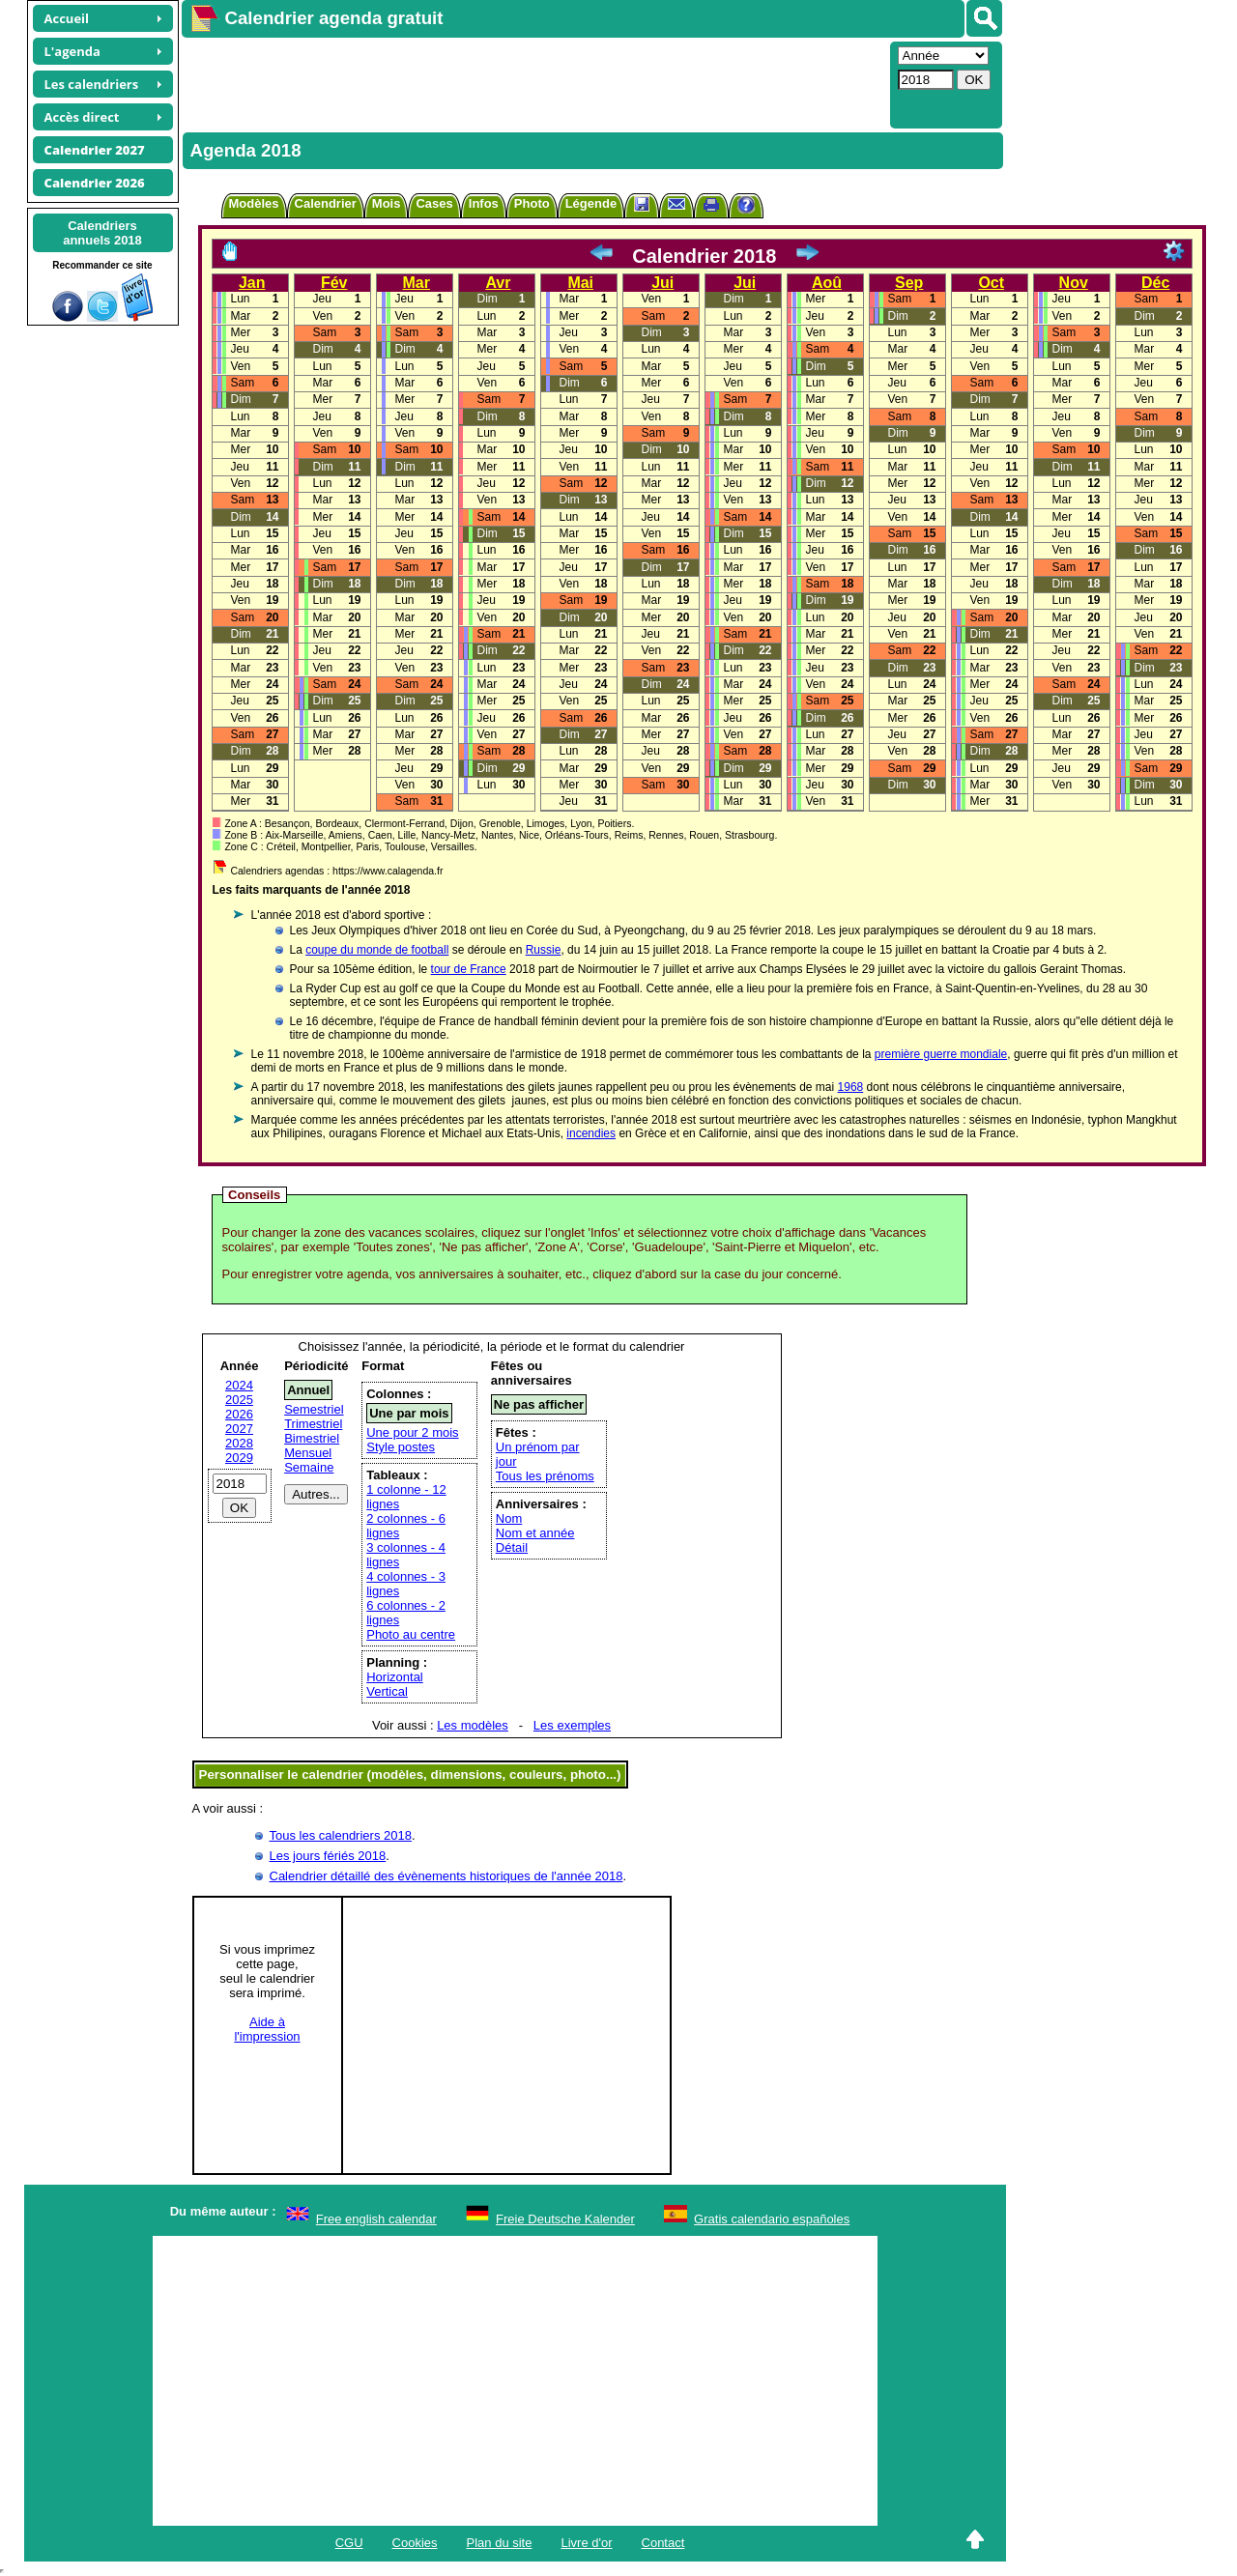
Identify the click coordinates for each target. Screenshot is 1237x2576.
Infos (484, 203)
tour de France (468, 969)
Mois (386, 203)
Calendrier (326, 203)
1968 (851, 1087)
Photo (532, 203)
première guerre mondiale (941, 1054)
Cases (434, 203)
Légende (591, 203)
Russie (543, 950)
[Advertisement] (533, 83)
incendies (591, 1133)
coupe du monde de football (376, 950)
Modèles (254, 203)
